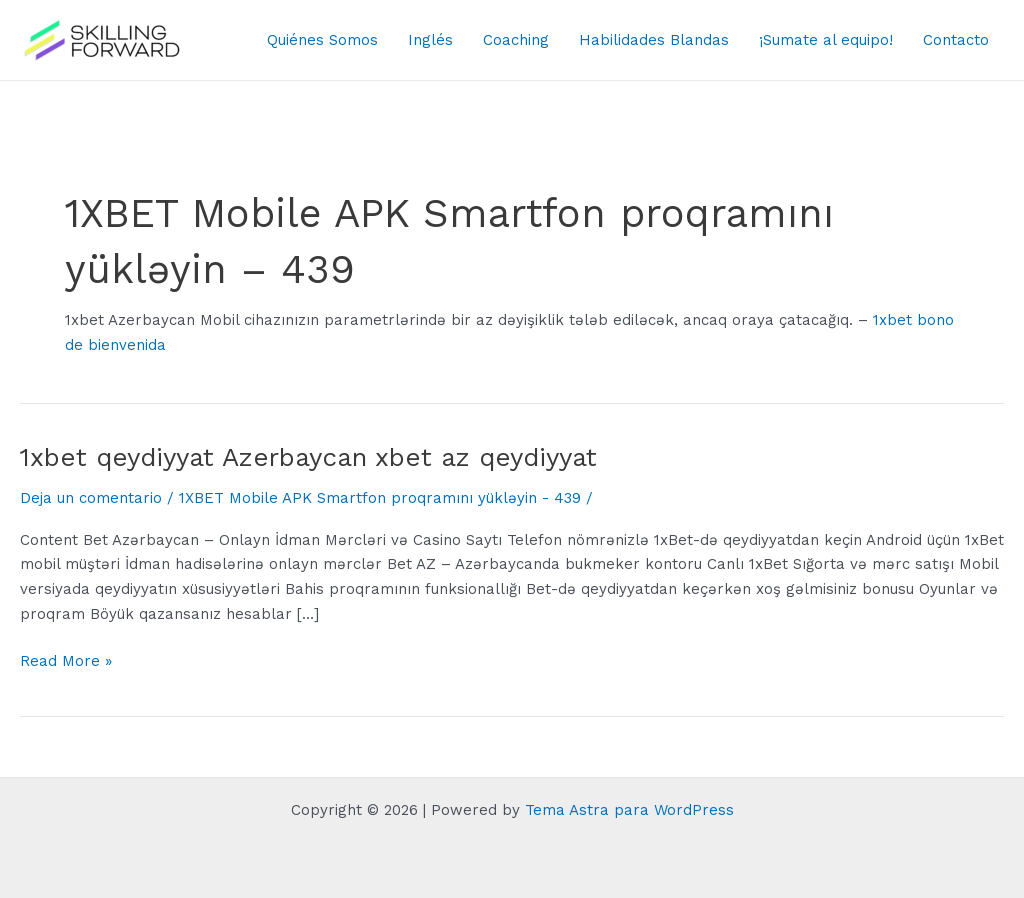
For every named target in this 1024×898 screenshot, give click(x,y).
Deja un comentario (91, 498)
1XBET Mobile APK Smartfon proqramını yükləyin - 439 (380, 498)
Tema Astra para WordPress (629, 810)
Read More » (66, 661)
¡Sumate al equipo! (826, 40)
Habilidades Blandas (654, 40)
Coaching (516, 40)
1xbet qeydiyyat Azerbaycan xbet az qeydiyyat (308, 457)
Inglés (430, 40)
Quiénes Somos (322, 40)
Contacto (956, 40)
